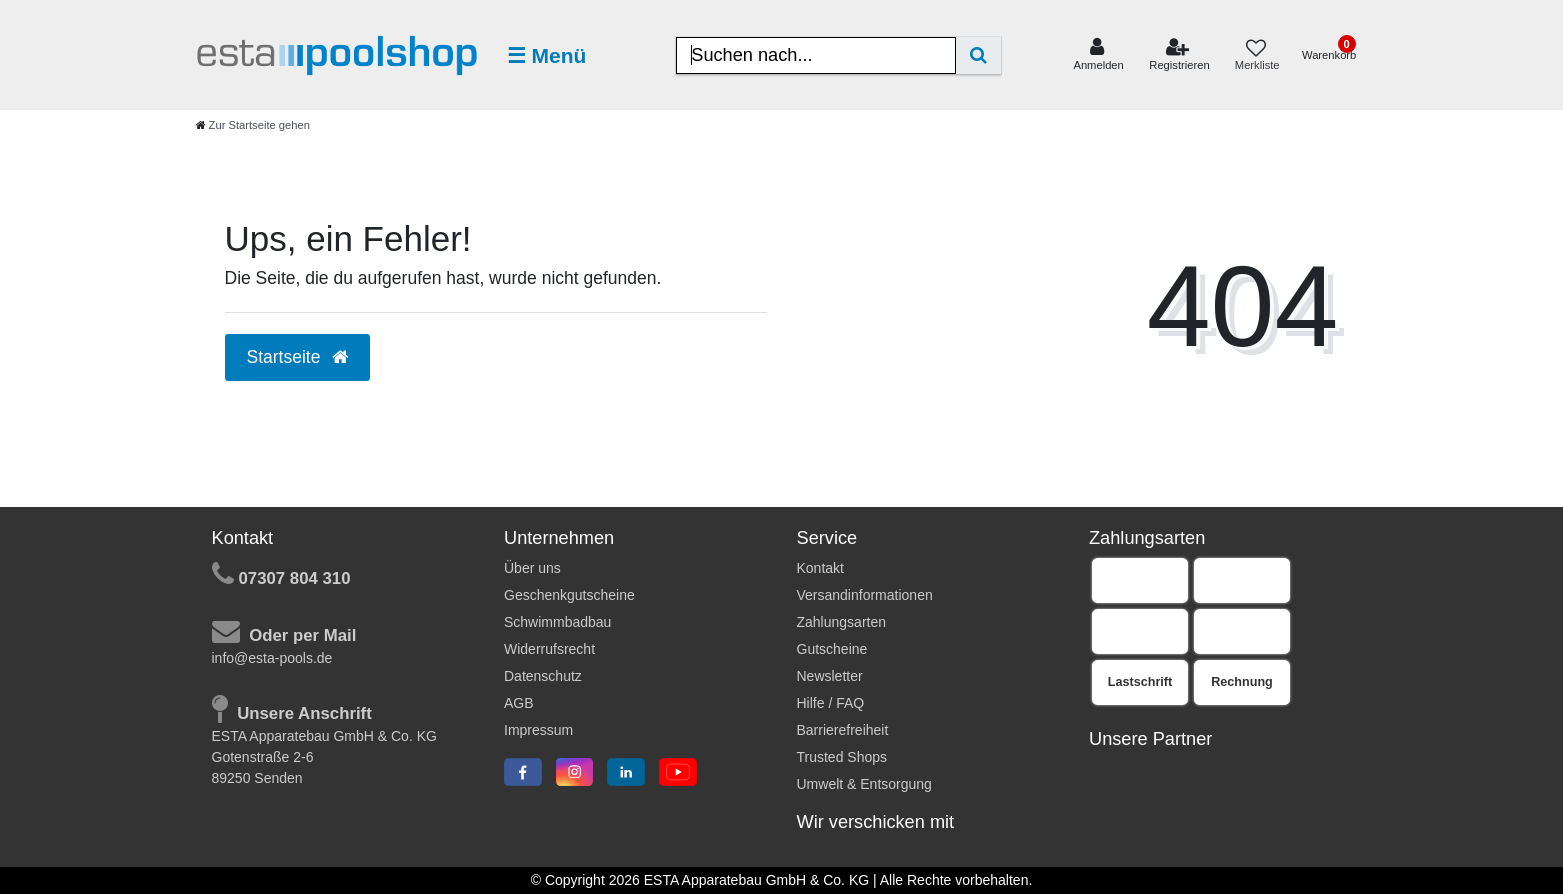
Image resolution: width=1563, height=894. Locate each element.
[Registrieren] (1179, 55)
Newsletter (830, 676)
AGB (519, 703)
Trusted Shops (842, 757)
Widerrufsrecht (549, 649)
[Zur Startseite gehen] (253, 125)
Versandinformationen (865, 595)
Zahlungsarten (842, 622)
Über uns (532, 568)
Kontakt (820, 568)
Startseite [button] (298, 357)
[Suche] (978, 55)
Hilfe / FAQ (831, 703)
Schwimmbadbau (557, 622)
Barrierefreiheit (843, 730)
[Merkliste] (1256, 55)
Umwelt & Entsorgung (864, 784)
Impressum (538, 730)
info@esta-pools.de (272, 658)
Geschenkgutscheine (569, 595)
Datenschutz (543, 676)
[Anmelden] (1098, 55)
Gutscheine (832, 649)
